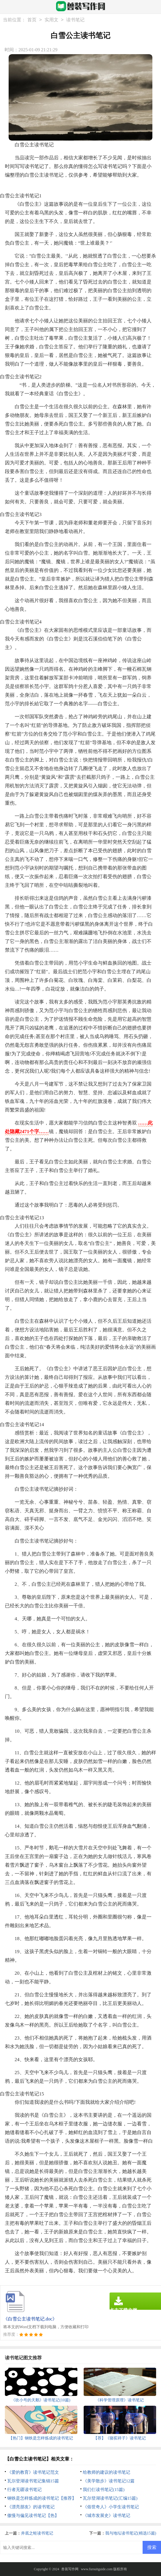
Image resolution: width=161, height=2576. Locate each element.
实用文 (51, 19)
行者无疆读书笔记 (24, 2489)
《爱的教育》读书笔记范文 (33, 2472)
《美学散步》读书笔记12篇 (109, 2481)
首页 (32, 19)
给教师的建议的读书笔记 (106, 2472)
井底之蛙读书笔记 (37, 2533)
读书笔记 (75, 19)
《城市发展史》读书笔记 (106, 2515)
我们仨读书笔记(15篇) (103, 2489)
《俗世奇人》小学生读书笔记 (111, 2507)
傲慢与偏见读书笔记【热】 (33, 2515)
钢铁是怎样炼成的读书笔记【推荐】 (41, 2498)
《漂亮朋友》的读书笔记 (31, 2507)
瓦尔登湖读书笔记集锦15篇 (33, 2481)
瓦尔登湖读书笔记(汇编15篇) (110, 2498)
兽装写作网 (69, 2569)
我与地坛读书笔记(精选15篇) (130, 2533)
